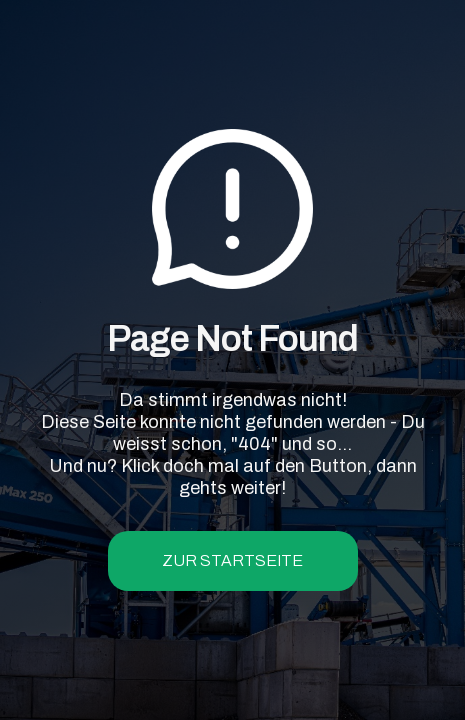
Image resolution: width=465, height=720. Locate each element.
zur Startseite (232, 560)
